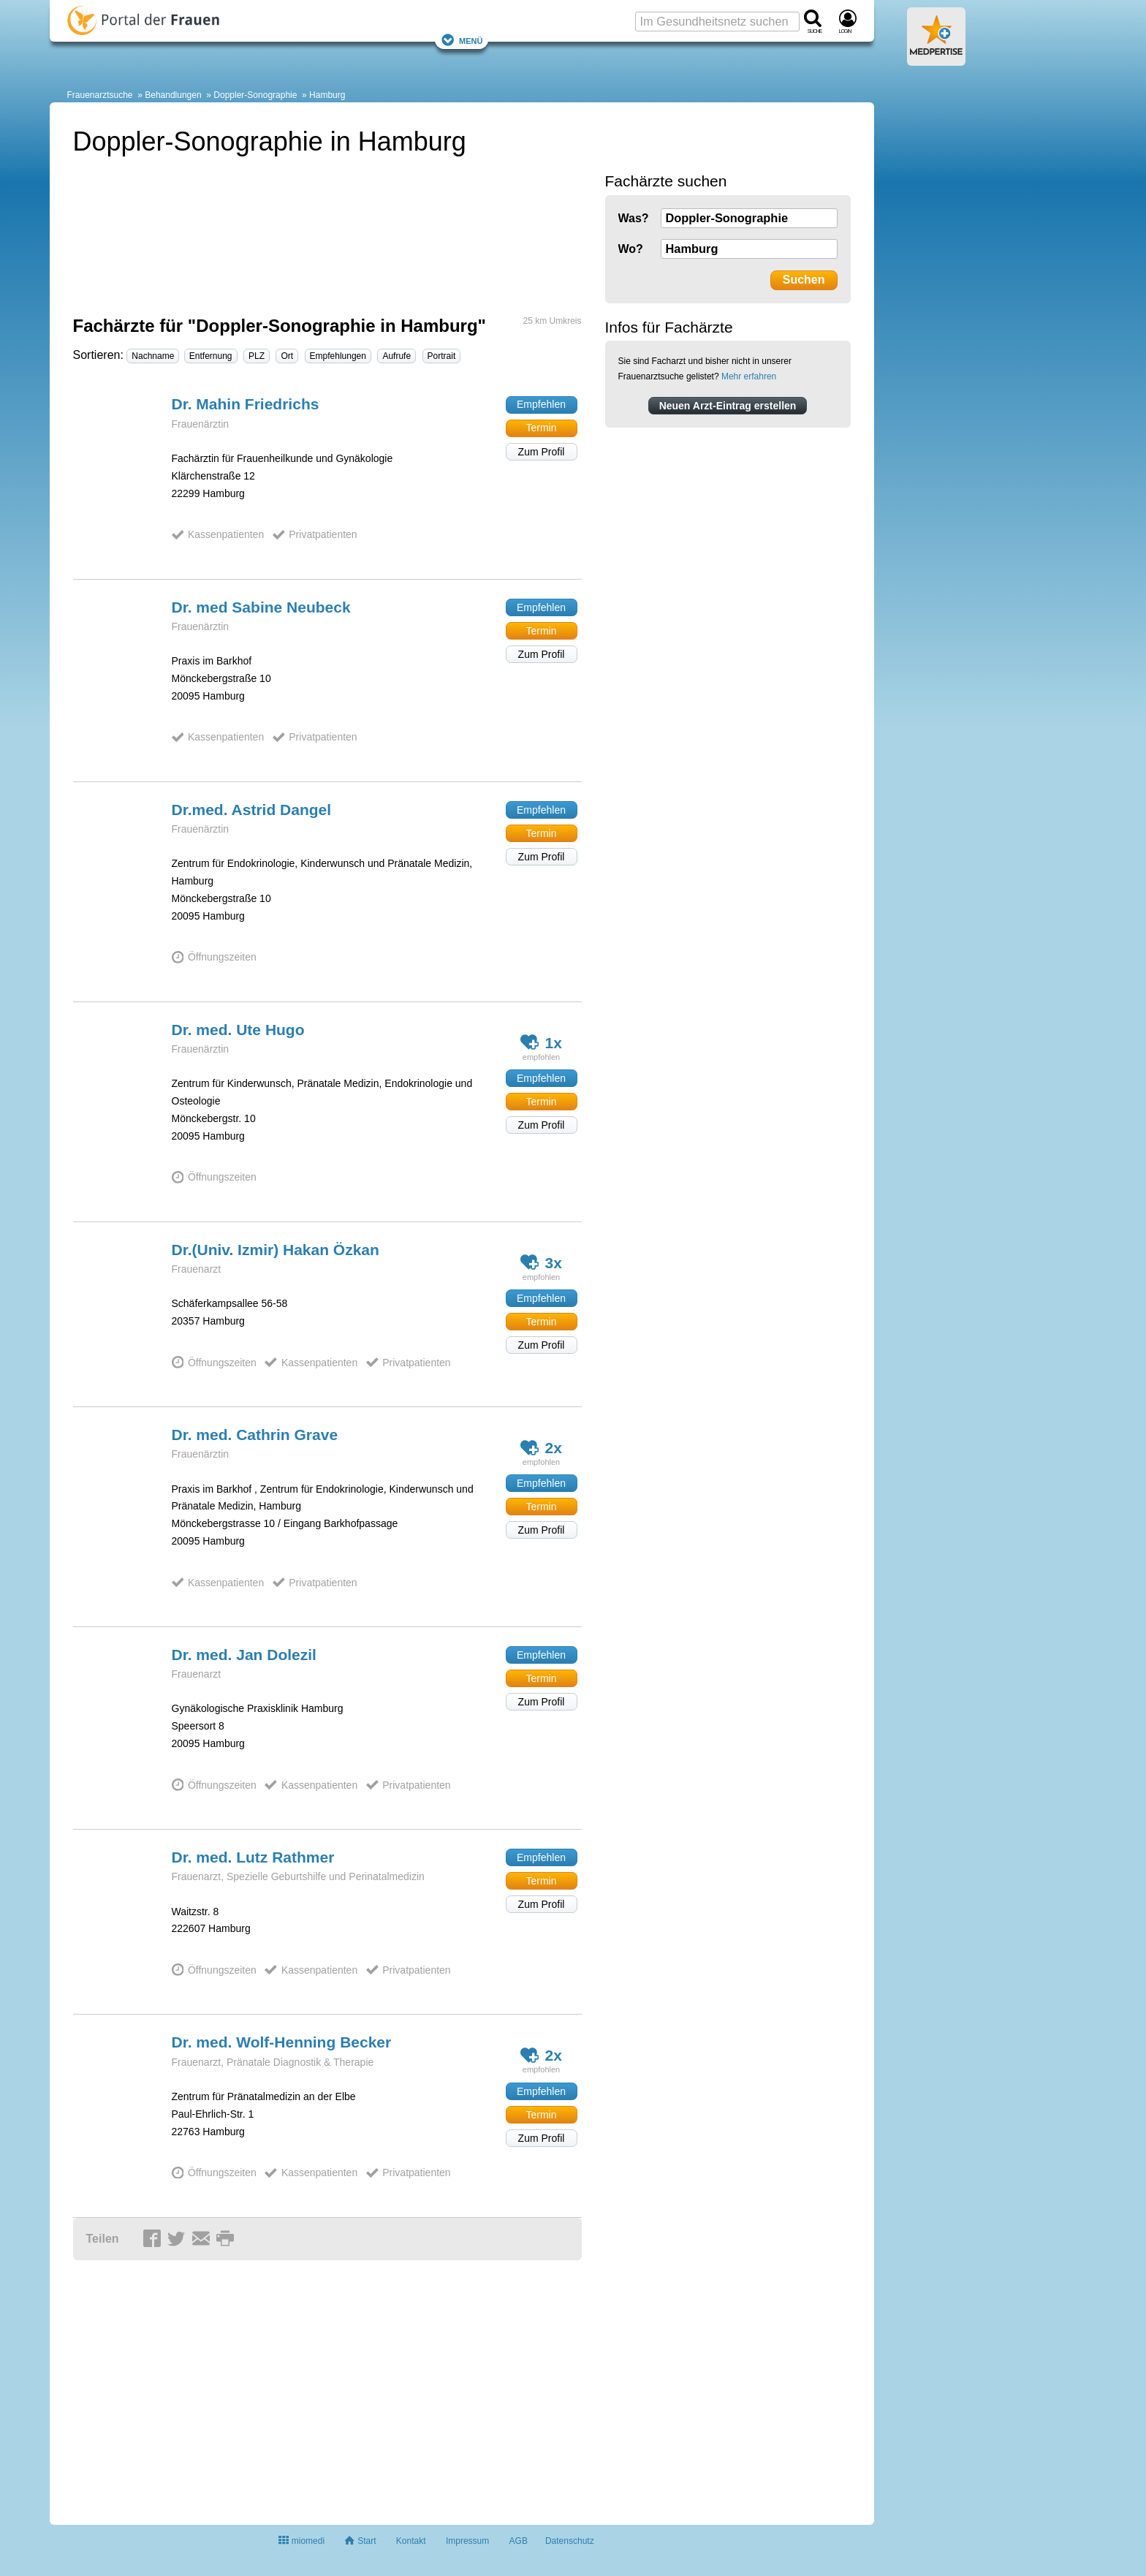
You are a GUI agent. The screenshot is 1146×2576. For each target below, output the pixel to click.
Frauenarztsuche (100, 95)
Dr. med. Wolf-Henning (282, 2042)
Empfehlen (541, 404)
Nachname (153, 356)
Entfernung (210, 356)
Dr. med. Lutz (253, 1857)
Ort (287, 356)
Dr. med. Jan (244, 1654)
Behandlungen (173, 95)
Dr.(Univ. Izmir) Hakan (275, 1249)
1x (541, 1042)
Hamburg (327, 95)
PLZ (256, 356)
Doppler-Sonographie (255, 95)
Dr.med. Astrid (252, 809)
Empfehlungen (338, 356)
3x (541, 1262)
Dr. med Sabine (261, 607)
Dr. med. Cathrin (255, 1434)
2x (541, 1448)
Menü (462, 40)
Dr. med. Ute (238, 1029)
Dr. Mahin (245, 403)
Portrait (442, 356)
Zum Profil (541, 452)
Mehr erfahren (748, 376)
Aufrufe (396, 356)
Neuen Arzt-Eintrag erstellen (728, 406)
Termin (540, 427)
